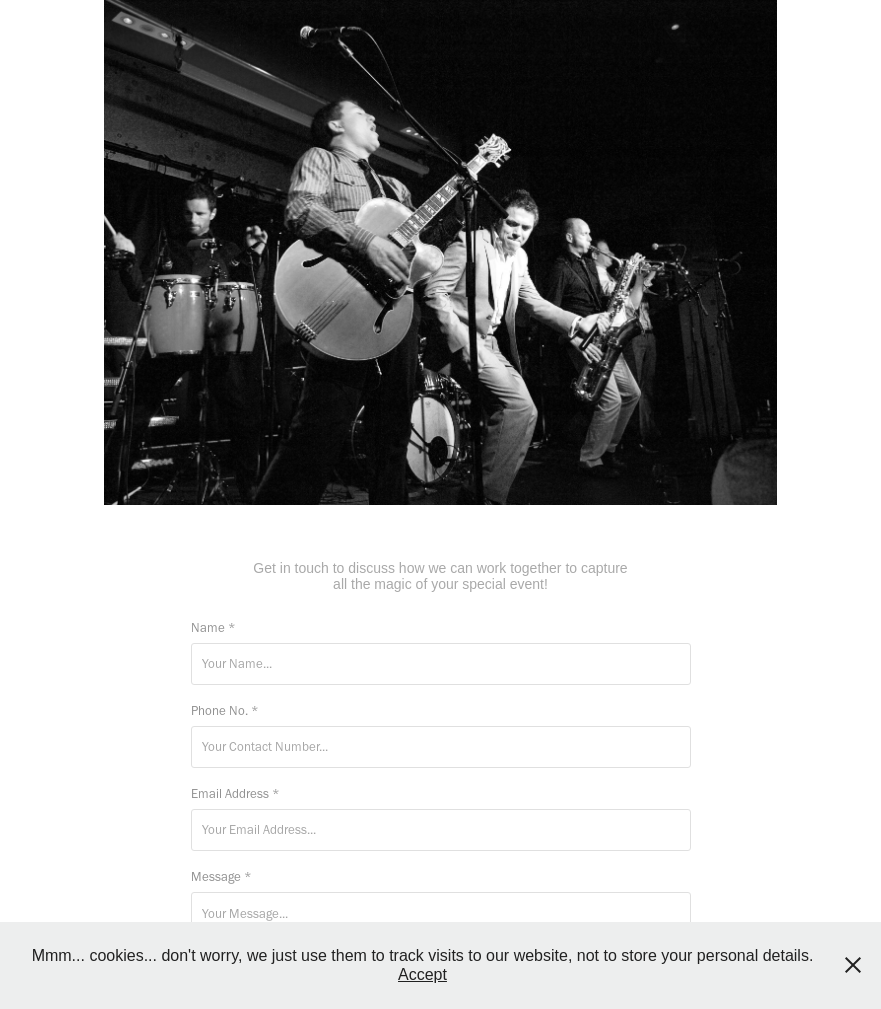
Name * (213, 627)
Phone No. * (225, 710)
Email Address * (235, 793)
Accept (422, 974)
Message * (221, 876)
